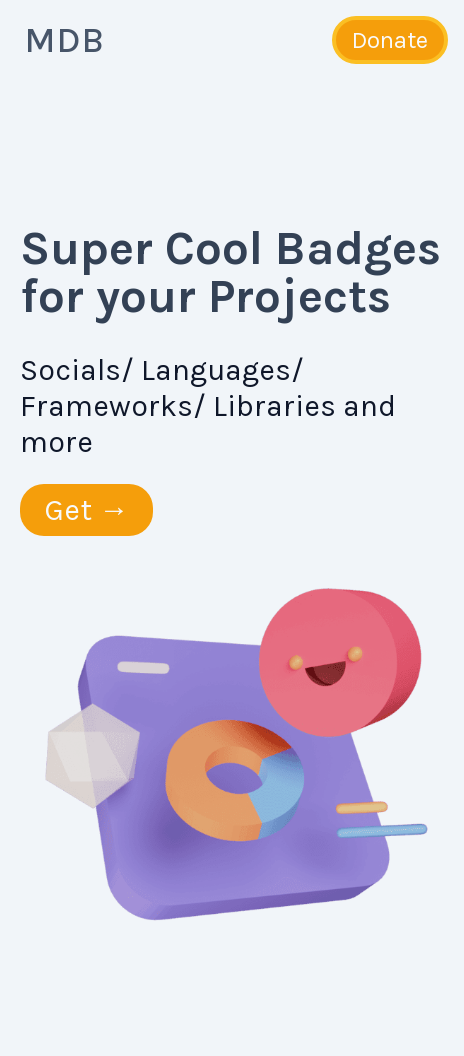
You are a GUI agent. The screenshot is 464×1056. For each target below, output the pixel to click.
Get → (86, 510)
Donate (390, 40)
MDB (64, 40)
